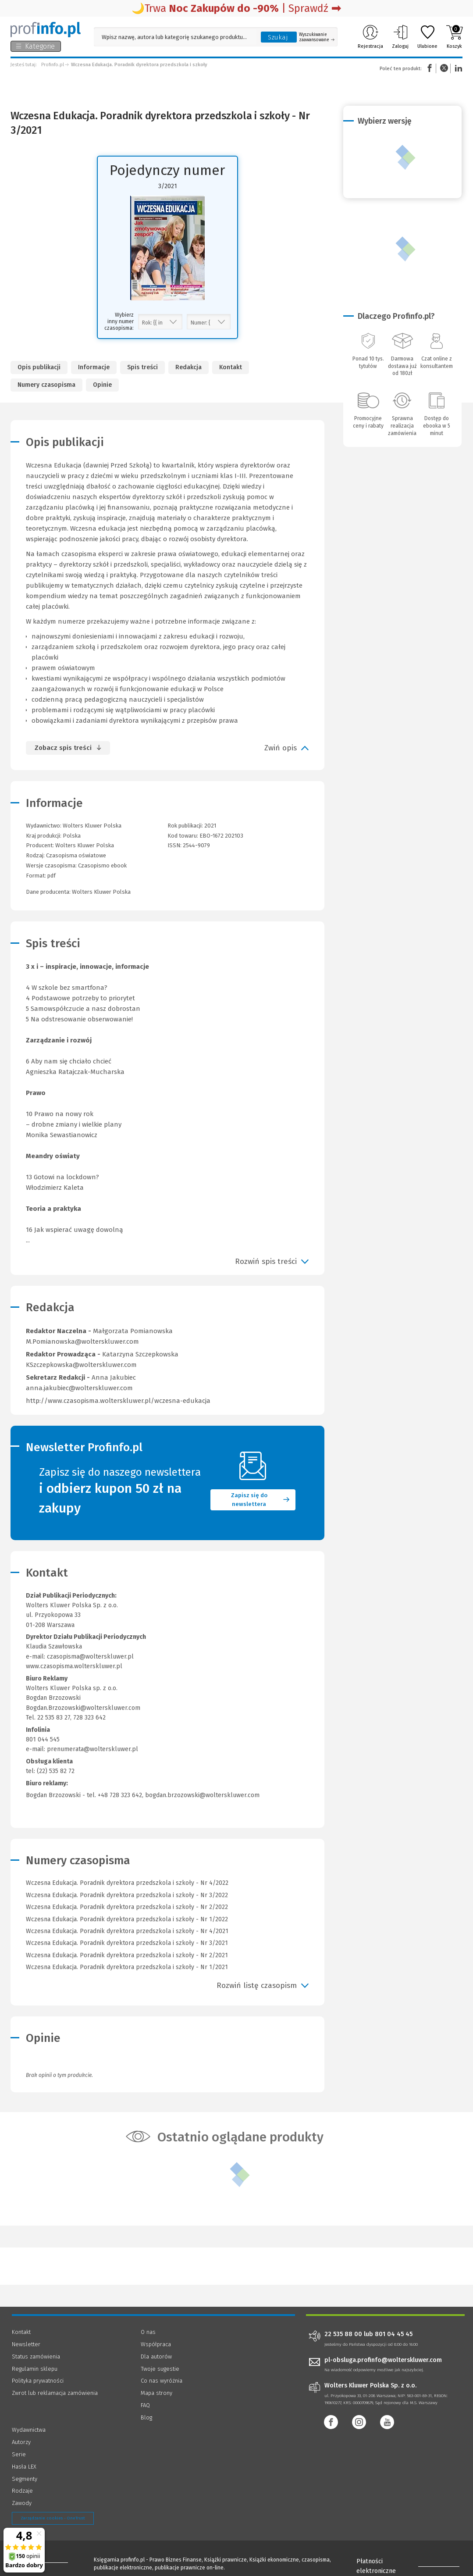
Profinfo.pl (52, 65)
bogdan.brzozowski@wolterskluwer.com (202, 1795)
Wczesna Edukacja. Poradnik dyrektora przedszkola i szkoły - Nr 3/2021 (127, 1943)
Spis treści (142, 367)
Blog (146, 2417)
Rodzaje (22, 2490)
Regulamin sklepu (34, 2368)
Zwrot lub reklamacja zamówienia (55, 2393)
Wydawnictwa (29, 2429)
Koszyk (454, 37)
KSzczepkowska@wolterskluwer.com (81, 1365)
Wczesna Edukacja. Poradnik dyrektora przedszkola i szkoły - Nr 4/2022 (127, 1883)
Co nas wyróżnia (161, 2380)
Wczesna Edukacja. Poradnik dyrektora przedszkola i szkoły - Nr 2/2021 (127, 1955)
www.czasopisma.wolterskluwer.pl (74, 1666)
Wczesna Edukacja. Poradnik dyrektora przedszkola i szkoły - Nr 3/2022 (127, 1895)
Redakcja (188, 367)
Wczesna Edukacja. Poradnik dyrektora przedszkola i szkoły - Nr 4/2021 (127, 1931)
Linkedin (457, 68)
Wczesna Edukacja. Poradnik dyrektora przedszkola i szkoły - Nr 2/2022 (127, 1907)
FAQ (145, 2405)
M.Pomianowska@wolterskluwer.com (82, 1341)
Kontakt (230, 367)
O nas (148, 2332)
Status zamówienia (36, 2356)
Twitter (444, 68)
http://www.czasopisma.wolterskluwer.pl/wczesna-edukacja (118, 1401)
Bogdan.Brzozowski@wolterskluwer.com (83, 1708)
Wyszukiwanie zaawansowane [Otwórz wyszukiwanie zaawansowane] (316, 37)
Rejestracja (370, 37)
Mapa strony (156, 2393)
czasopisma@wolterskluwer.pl (90, 1656)
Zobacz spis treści (63, 748)
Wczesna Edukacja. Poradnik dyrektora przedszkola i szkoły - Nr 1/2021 (127, 1967)
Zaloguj (400, 37)
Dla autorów (156, 2356)
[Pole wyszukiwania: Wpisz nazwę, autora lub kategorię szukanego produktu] (175, 37)
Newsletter (26, 2344)
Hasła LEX (24, 2466)
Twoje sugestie (160, 2368)
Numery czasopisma (46, 385)
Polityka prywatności (38, 2380)
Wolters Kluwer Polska (84, 845)
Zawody (22, 2503)
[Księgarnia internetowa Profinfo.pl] (46, 29)
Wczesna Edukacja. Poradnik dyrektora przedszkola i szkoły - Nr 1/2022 (127, 1919)
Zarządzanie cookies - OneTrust (53, 2518)
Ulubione (427, 37)
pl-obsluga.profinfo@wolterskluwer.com (383, 2360)
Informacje (94, 367)
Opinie (102, 385)
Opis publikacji (39, 367)
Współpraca (156, 2344)
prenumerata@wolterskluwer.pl (92, 1749)
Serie (19, 2454)
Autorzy (21, 2442)
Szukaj (278, 37)
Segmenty (24, 2479)
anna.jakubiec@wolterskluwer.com (79, 1388)
